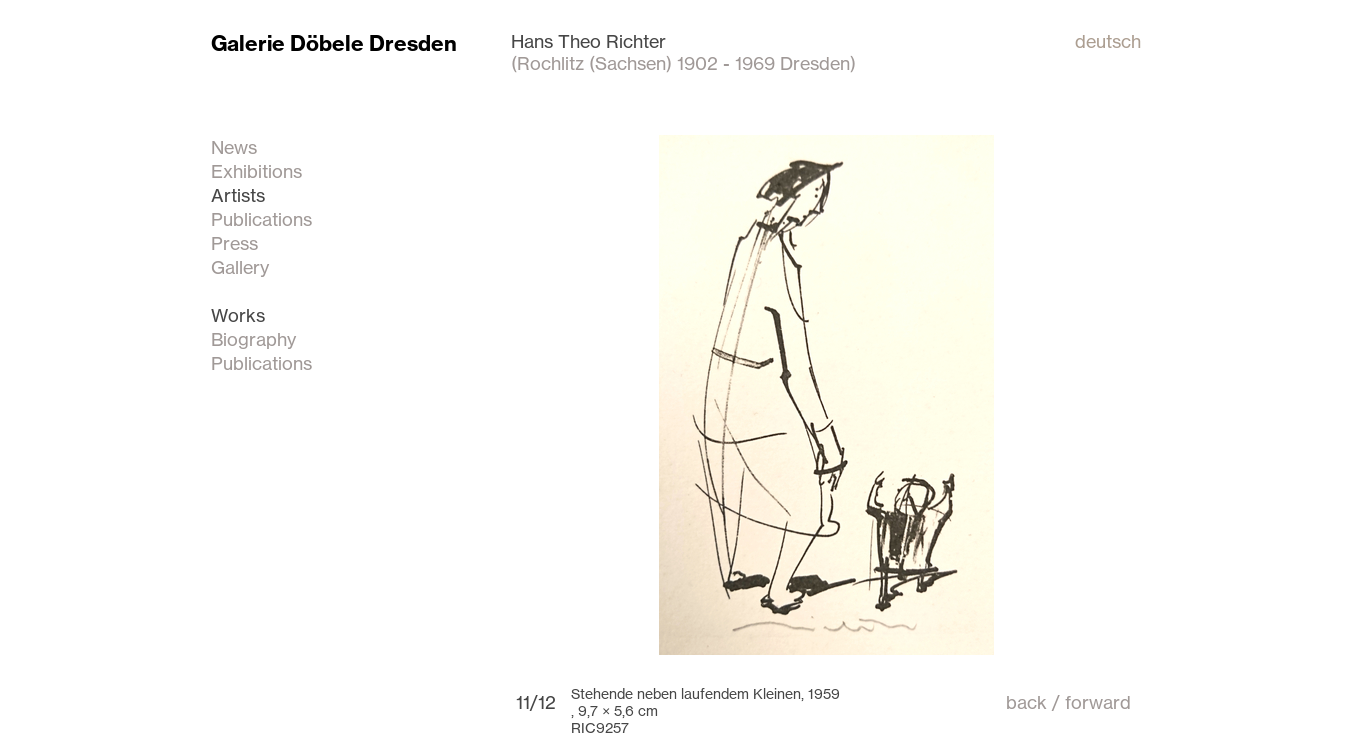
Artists (238, 195)
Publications (261, 219)
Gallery (240, 267)
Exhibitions (256, 171)
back (1026, 702)
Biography (253, 339)
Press (234, 243)
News (234, 147)
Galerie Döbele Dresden (334, 43)
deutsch (1108, 41)
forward (1098, 702)
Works (238, 315)
